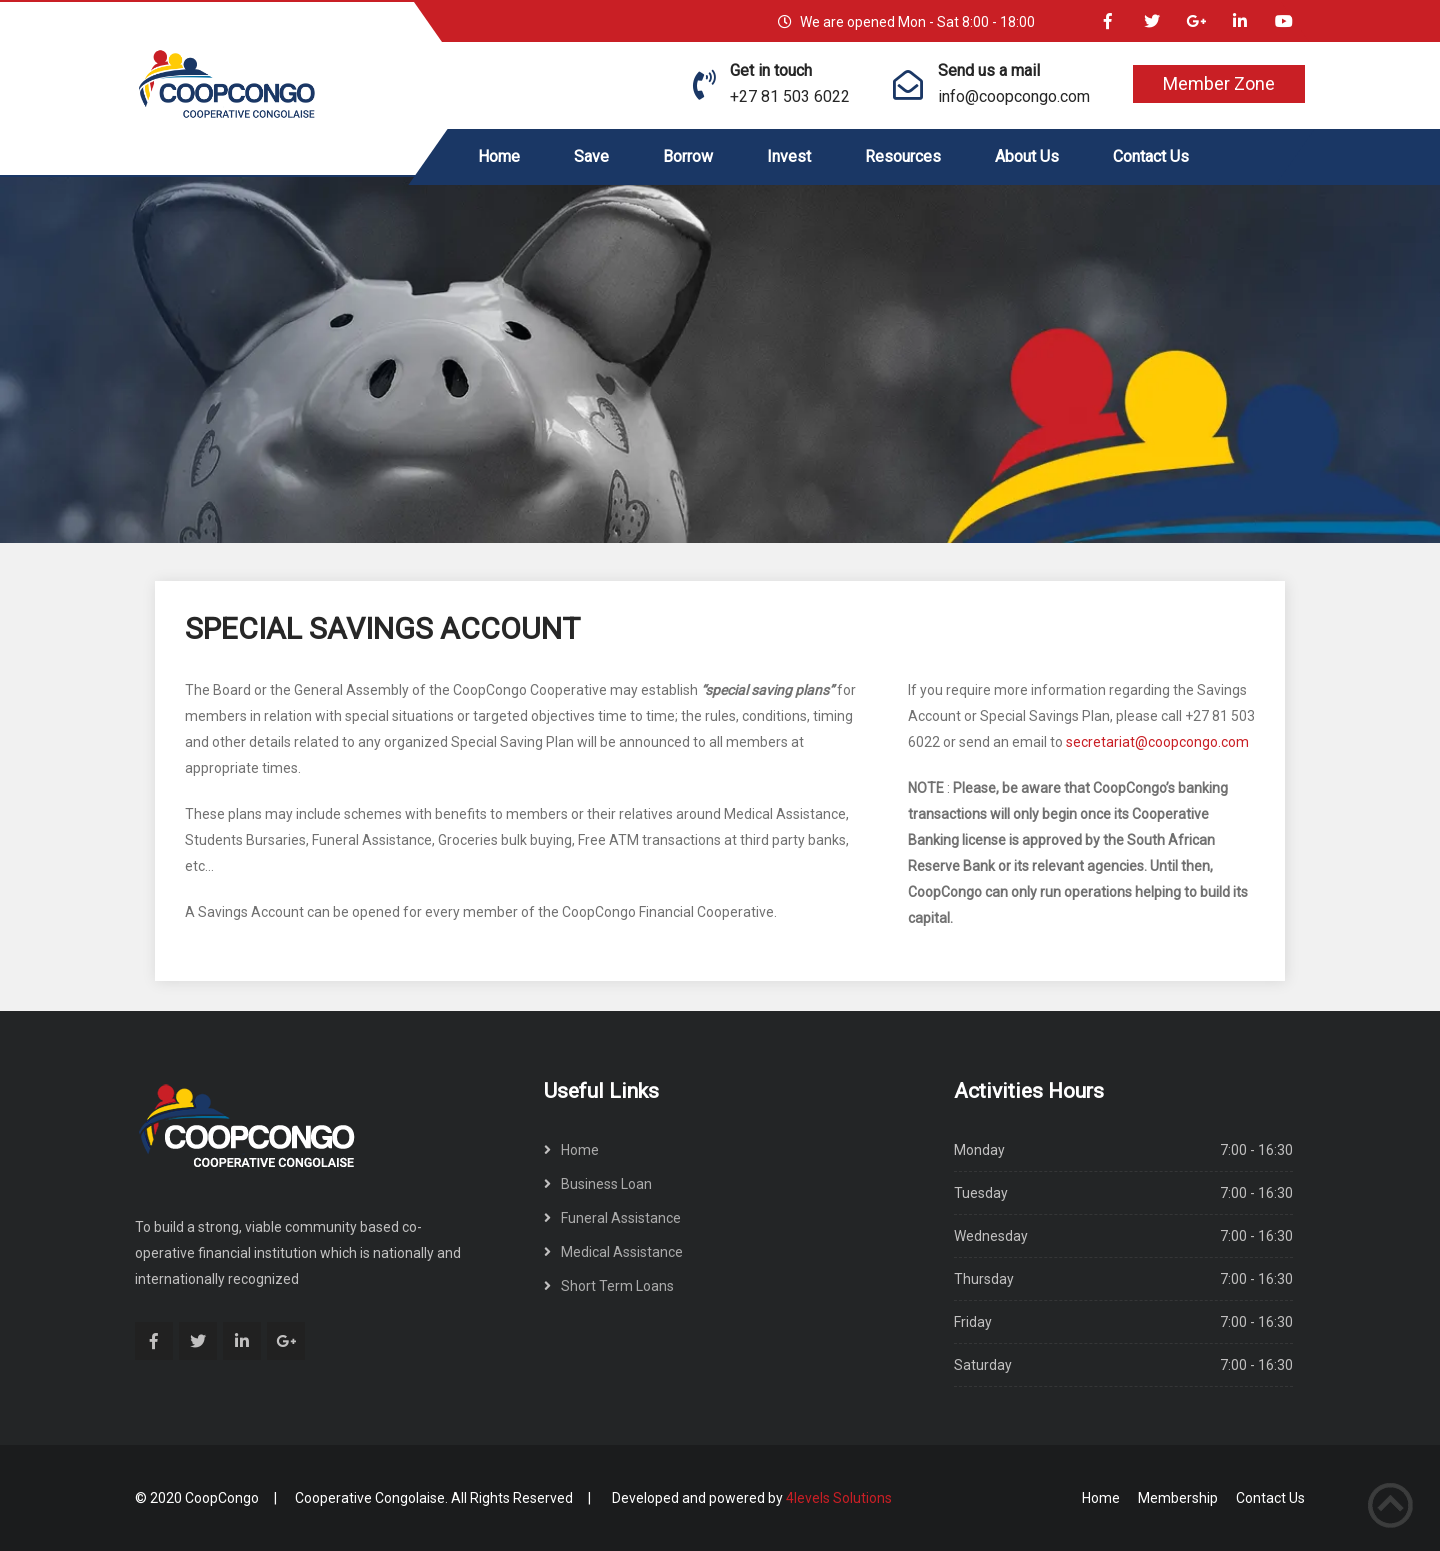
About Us (1027, 156)
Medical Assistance (622, 1252)
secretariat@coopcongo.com (1157, 742)
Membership (1178, 1498)
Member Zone (1219, 83)
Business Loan (606, 1184)
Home (499, 156)
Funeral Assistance (621, 1218)
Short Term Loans (617, 1286)
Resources (903, 156)
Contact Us (1151, 156)
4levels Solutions (839, 1498)
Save (591, 156)
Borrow (688, 156)
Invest (789, 156)
